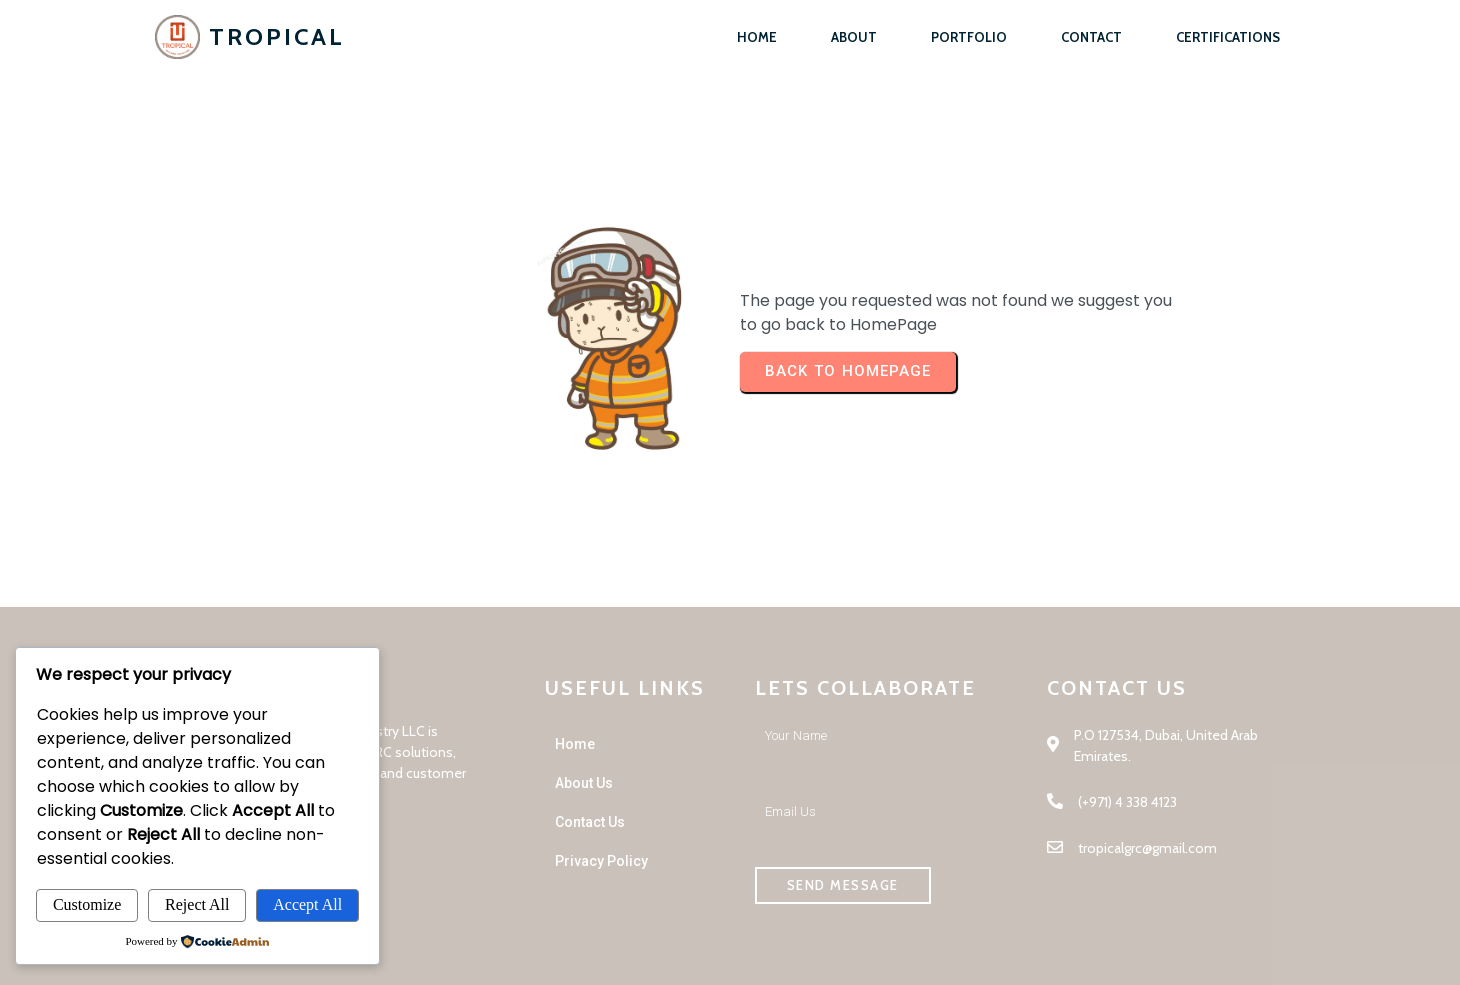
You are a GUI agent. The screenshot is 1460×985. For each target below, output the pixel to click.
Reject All (197, 904)
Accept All (307, 904)
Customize (87, 904)
